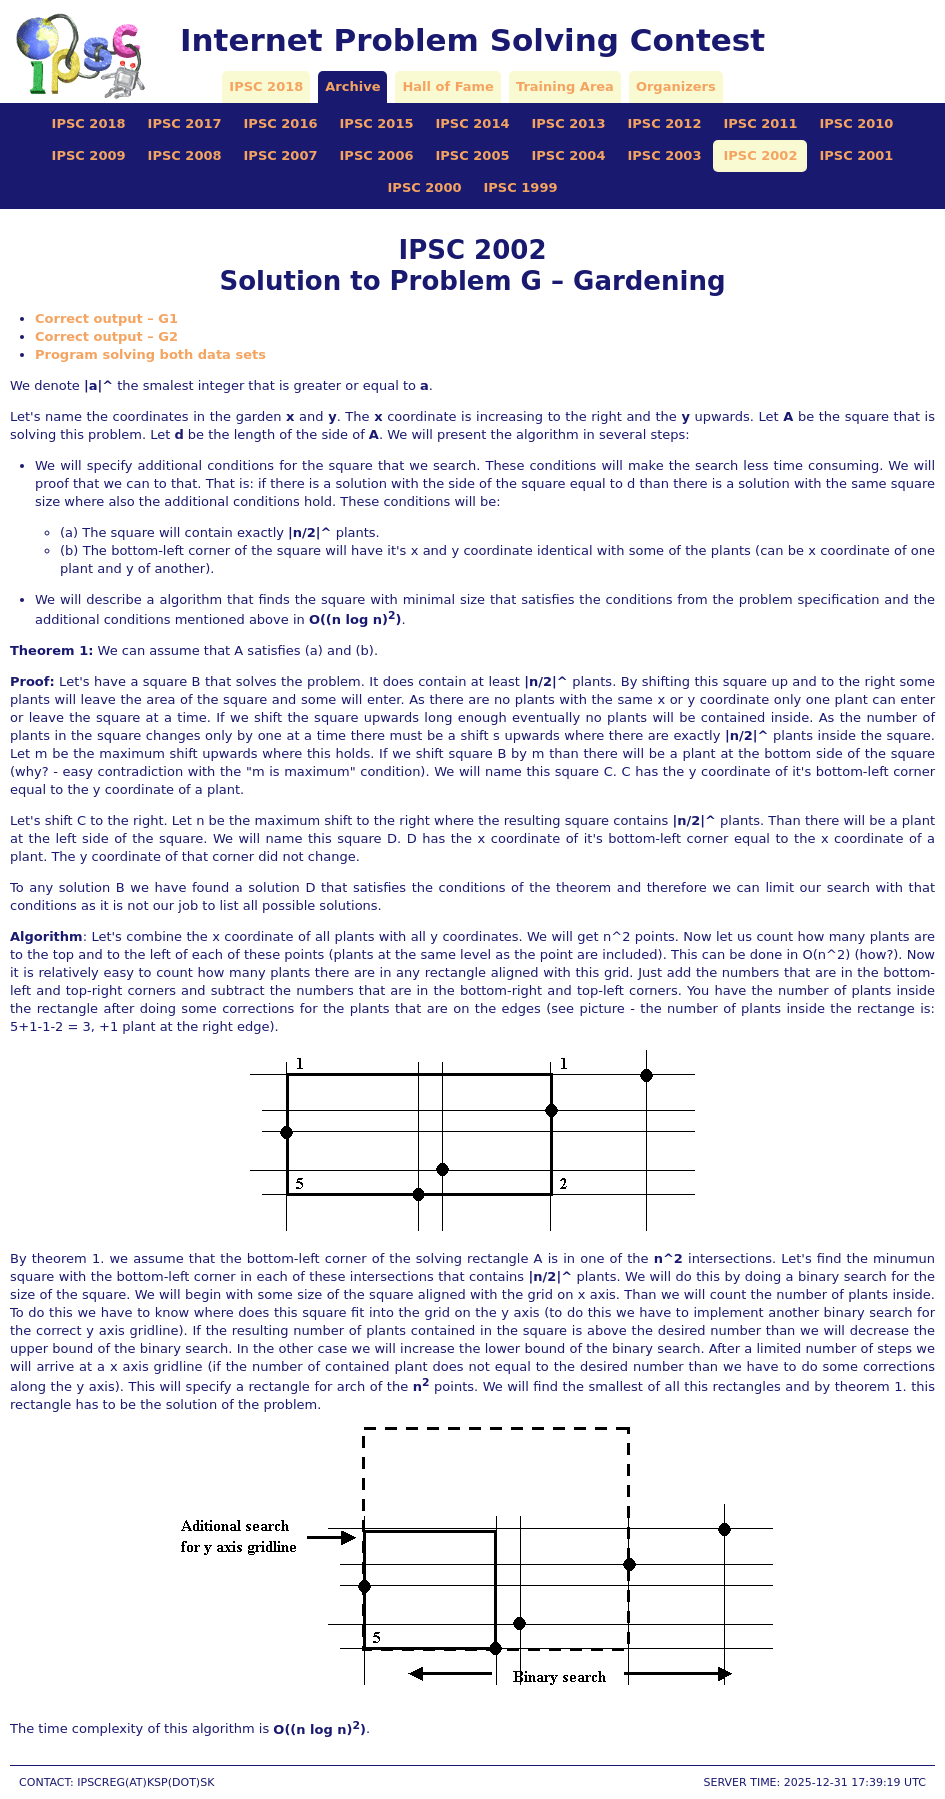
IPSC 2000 (425, 187)
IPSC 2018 (266, 86)
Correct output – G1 (106, 318)
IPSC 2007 (281, 155)
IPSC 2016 (281, 123)
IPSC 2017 (185, 123)
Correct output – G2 (106, 336)
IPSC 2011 (760, 123)
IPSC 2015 (377, 123)
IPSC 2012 (664, 123)
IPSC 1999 (521, 187)
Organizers (676, 86)
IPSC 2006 (377, 155)
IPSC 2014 (473, 123)
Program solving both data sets (150, 354)
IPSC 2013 (568, 123)
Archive (352, 86)
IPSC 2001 (856, 155)
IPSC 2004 (568, 155)
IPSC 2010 (856, 123)
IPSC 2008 (185, 155)
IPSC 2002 (760, 155)
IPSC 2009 (89, 155)
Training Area (565, 86)
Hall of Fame (447, 86)
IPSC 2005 (473, 155)
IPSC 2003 (664, 155)
